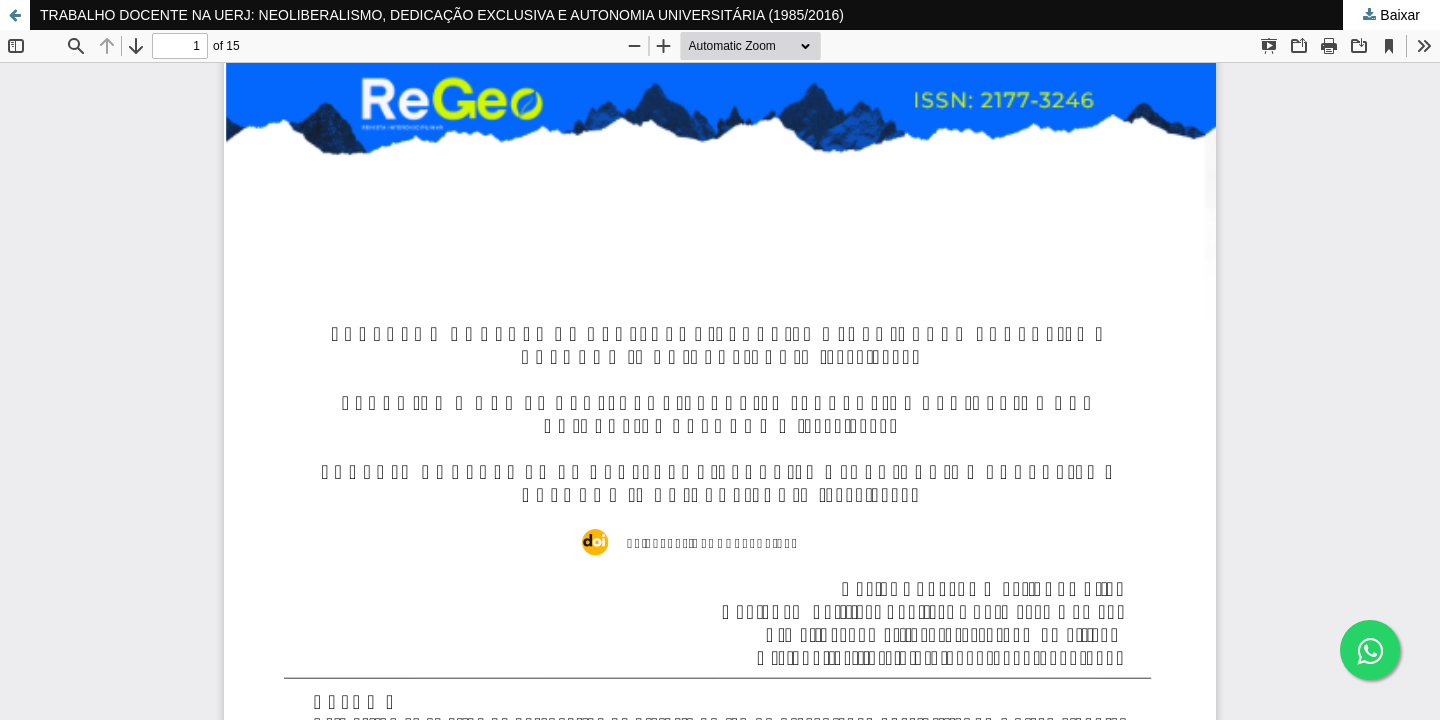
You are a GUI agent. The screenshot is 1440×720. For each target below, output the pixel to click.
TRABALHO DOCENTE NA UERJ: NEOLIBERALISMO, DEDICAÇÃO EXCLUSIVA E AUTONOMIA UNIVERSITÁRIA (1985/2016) (442, 15)
